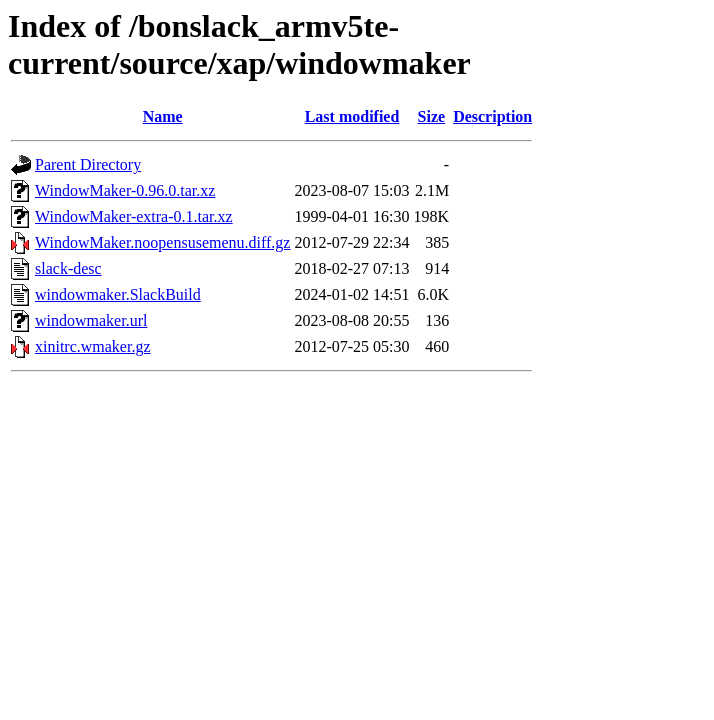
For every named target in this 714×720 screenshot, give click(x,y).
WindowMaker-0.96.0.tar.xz (125, 190)
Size (432, 116)
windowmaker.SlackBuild (118, 294)
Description (492, 116)
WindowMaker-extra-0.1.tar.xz (134, 216)
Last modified (352, 116)
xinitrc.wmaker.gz (93, 346)
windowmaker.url (91, 320)
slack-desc (68, 268)
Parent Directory (88, 164)
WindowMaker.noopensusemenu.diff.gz (162, 242)
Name (163, 116)
